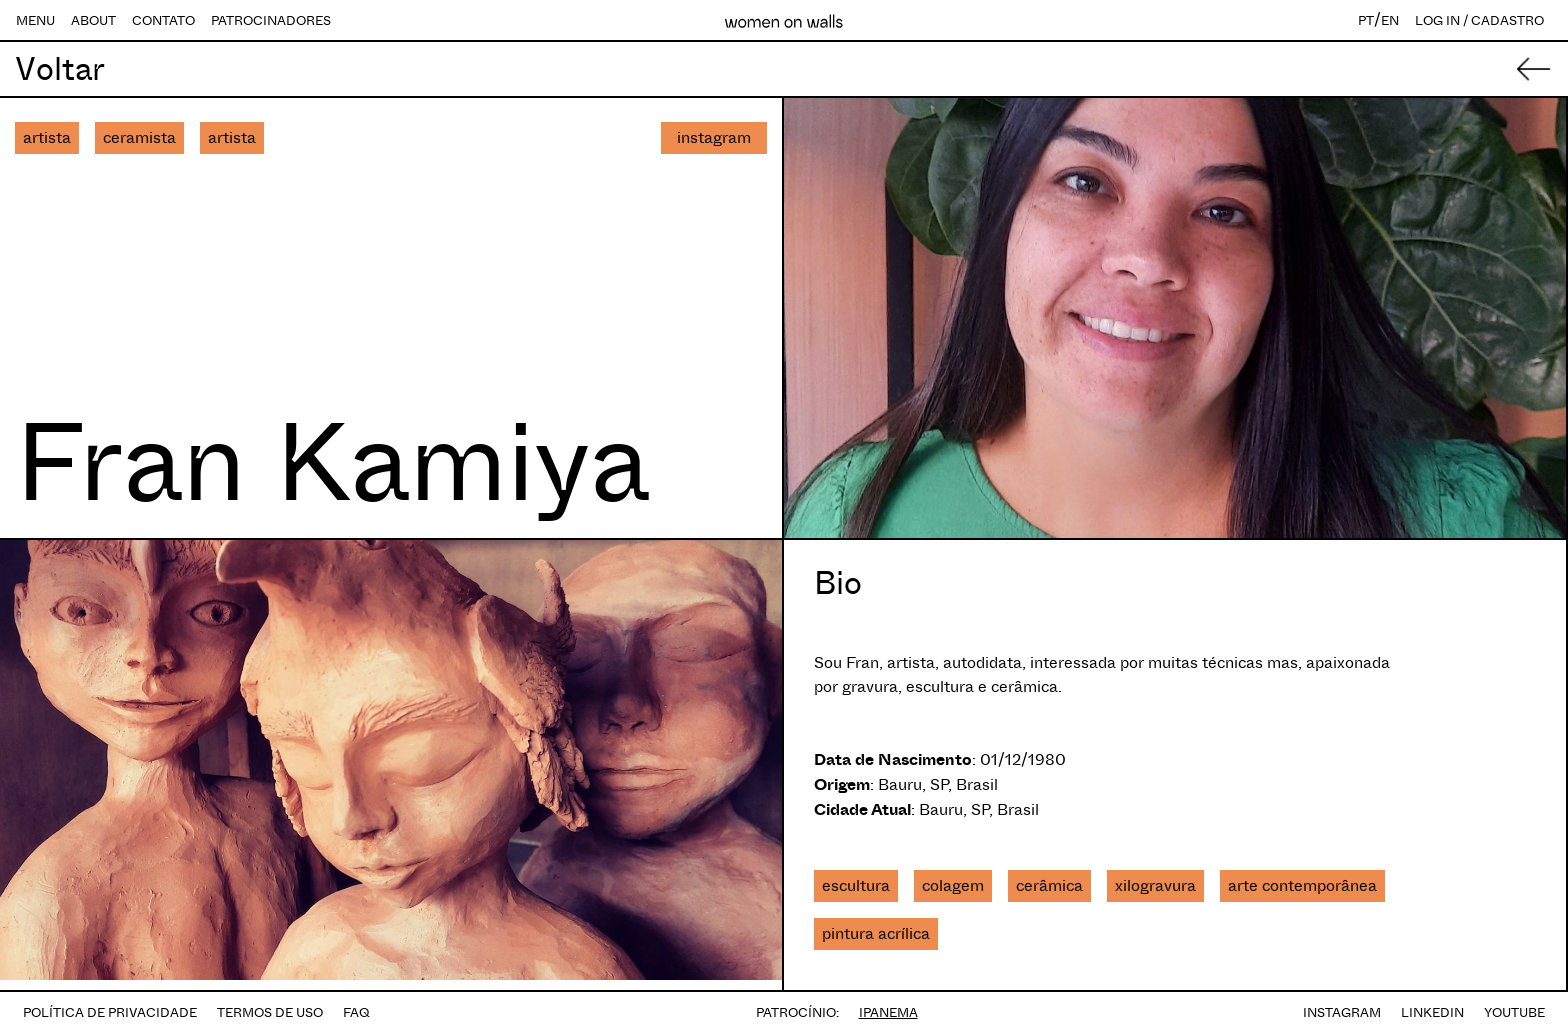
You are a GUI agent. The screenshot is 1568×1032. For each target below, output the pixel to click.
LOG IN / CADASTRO (1479, 20)
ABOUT (93, 20)
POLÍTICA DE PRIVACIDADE (110, 1012)
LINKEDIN (1432, 1012)
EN (1390, 20)
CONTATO (163, 20)
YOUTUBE (1514, 1012)
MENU (35, 20)
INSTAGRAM (1342, 1012)
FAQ (356, 1012)
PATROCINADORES (271, 20)
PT (1366, 20)
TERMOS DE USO (270, 1012)
